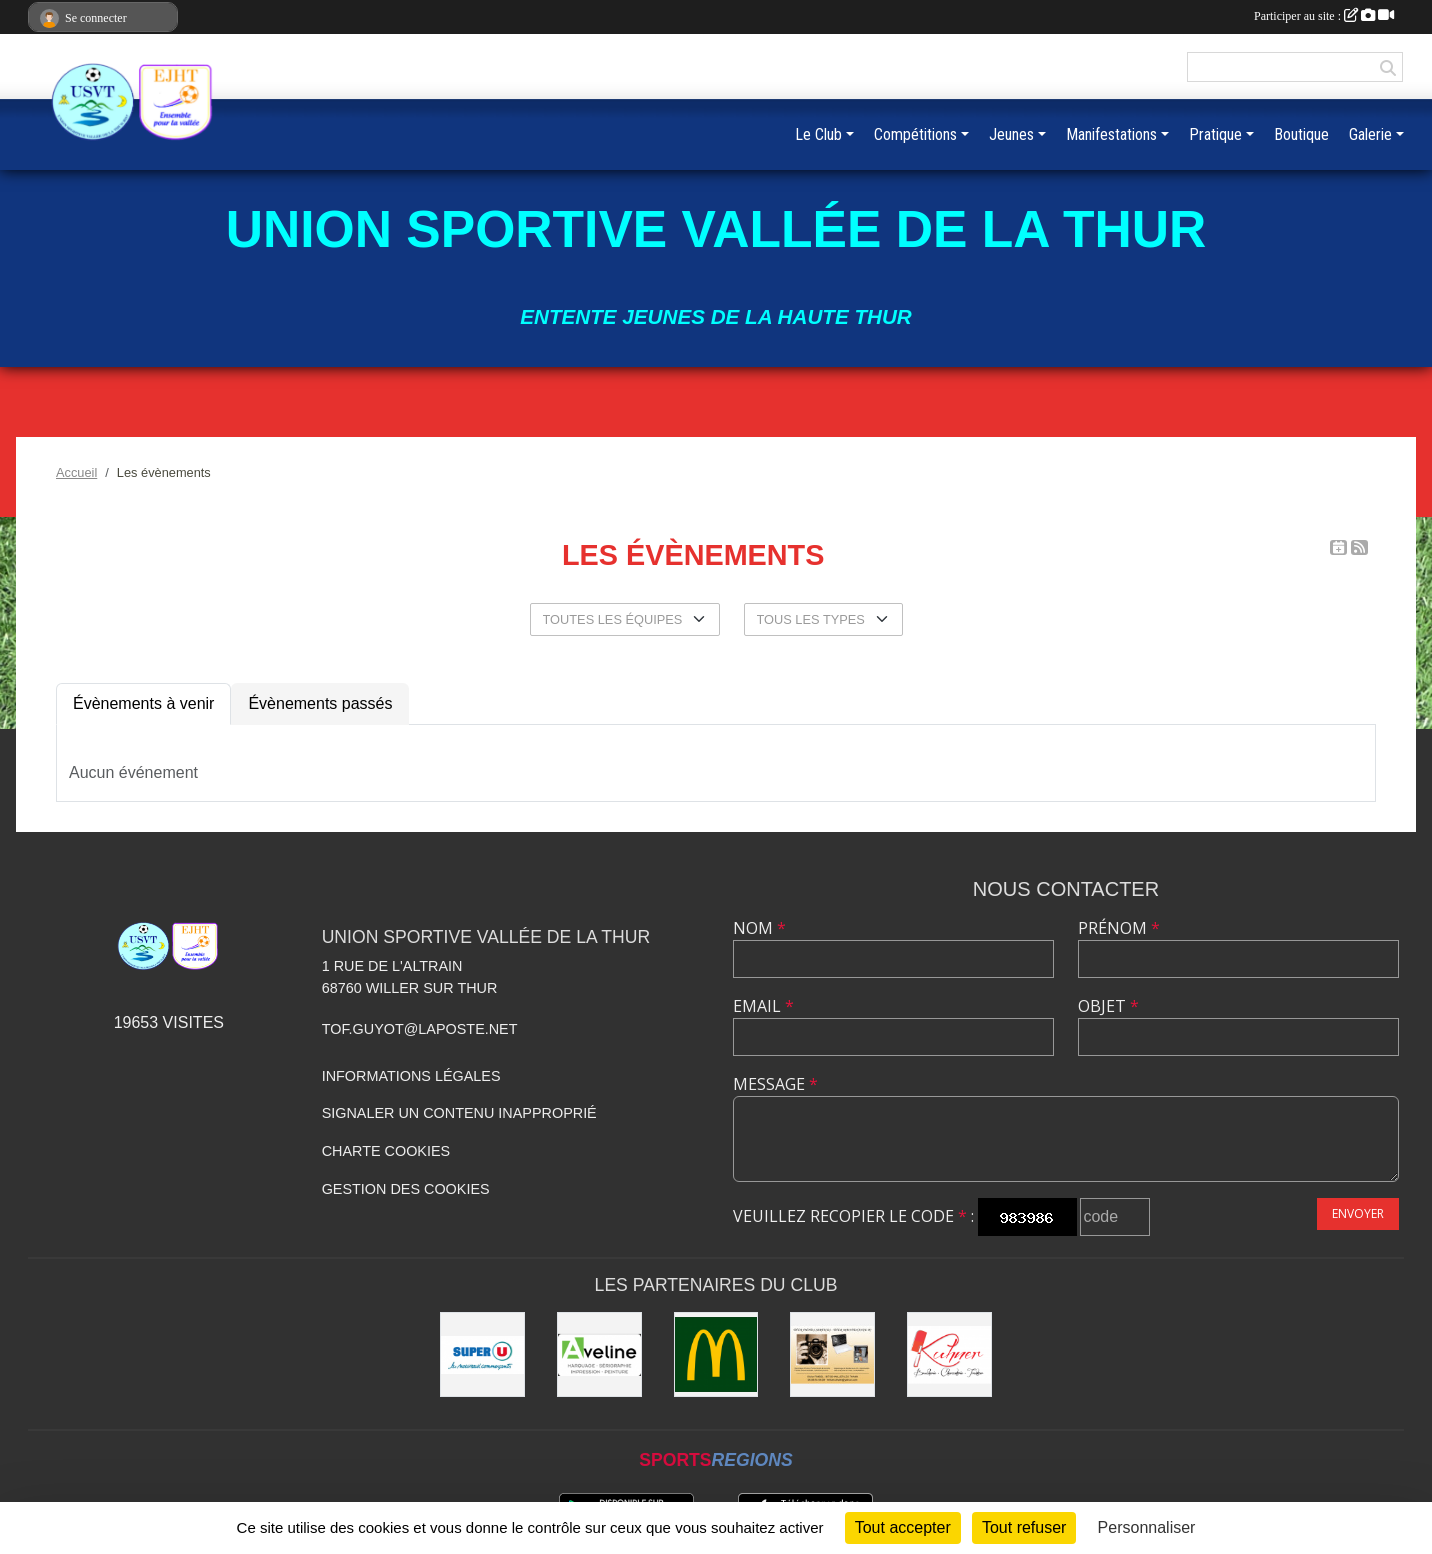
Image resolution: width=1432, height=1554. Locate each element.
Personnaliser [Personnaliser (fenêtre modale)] (1147, 1527)
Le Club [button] (818, 134)
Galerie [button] (1370, 134)
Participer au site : (1324, 16)
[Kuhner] (949, 1354)
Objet (1108, 1006)
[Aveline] (599, 1354)
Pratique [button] (1215, 134)
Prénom (1119, 928)
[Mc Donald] (716, 1354)
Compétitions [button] (915, 134)
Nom (759, 928)
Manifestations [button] (1111, 134)
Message (775, 1084)
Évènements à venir (143, 703)
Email (763, 1006)
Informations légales (411, 1076)
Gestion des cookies (406, 1189)
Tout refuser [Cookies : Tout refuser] (1024, 1527)
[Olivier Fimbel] (832, 1354)
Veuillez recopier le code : (853, 1216)
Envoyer (1358, 1213)
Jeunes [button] (1011, 134)
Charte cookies (386, 1151)
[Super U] (482, 1354)
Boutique (1301, 134)
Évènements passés (320, 703)
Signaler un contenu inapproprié (459, 1113)
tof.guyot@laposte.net (420, 1029)
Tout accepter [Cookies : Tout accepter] (903, 1527)
